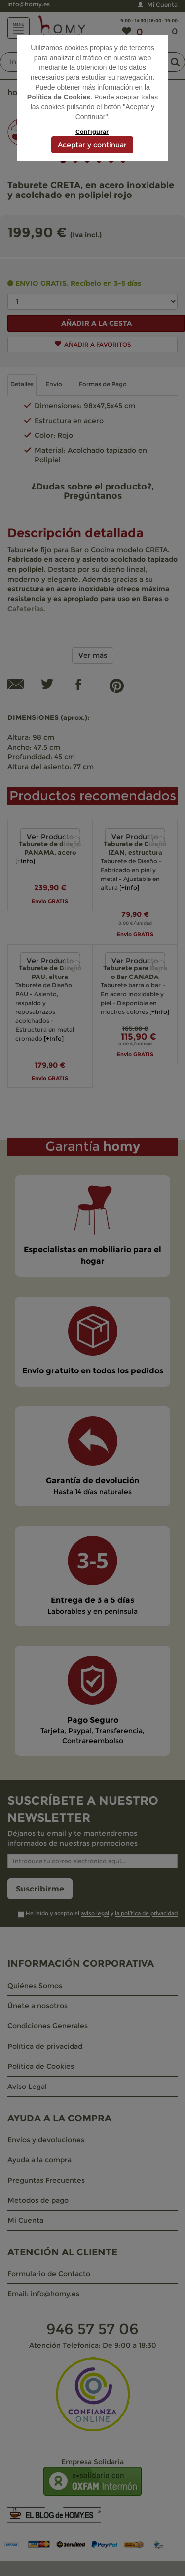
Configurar (92, 131)
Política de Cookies (58, 97)
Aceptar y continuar (92, 144)
